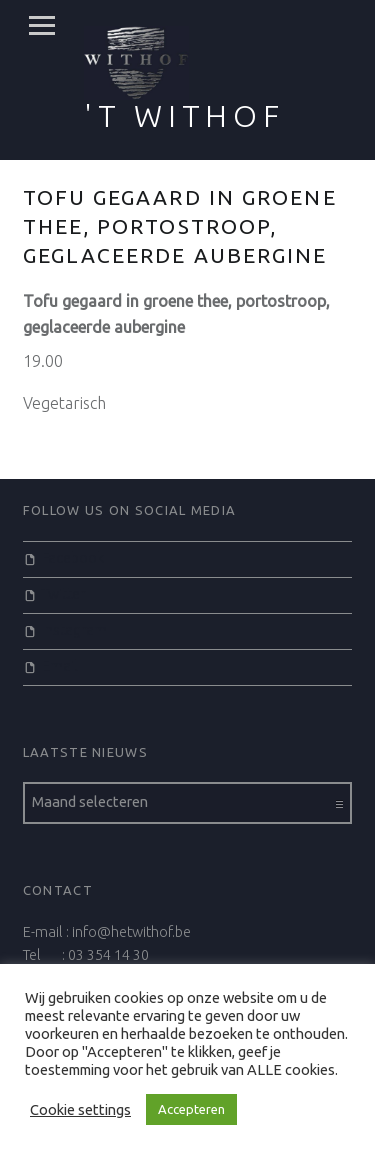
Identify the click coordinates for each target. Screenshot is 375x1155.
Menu (42, 26)
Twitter (63, 594)
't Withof (184, 116)
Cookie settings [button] (80, 1109)
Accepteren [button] (191, 1109)
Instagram (74, 630)
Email (60, 666)
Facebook (73, 558)
